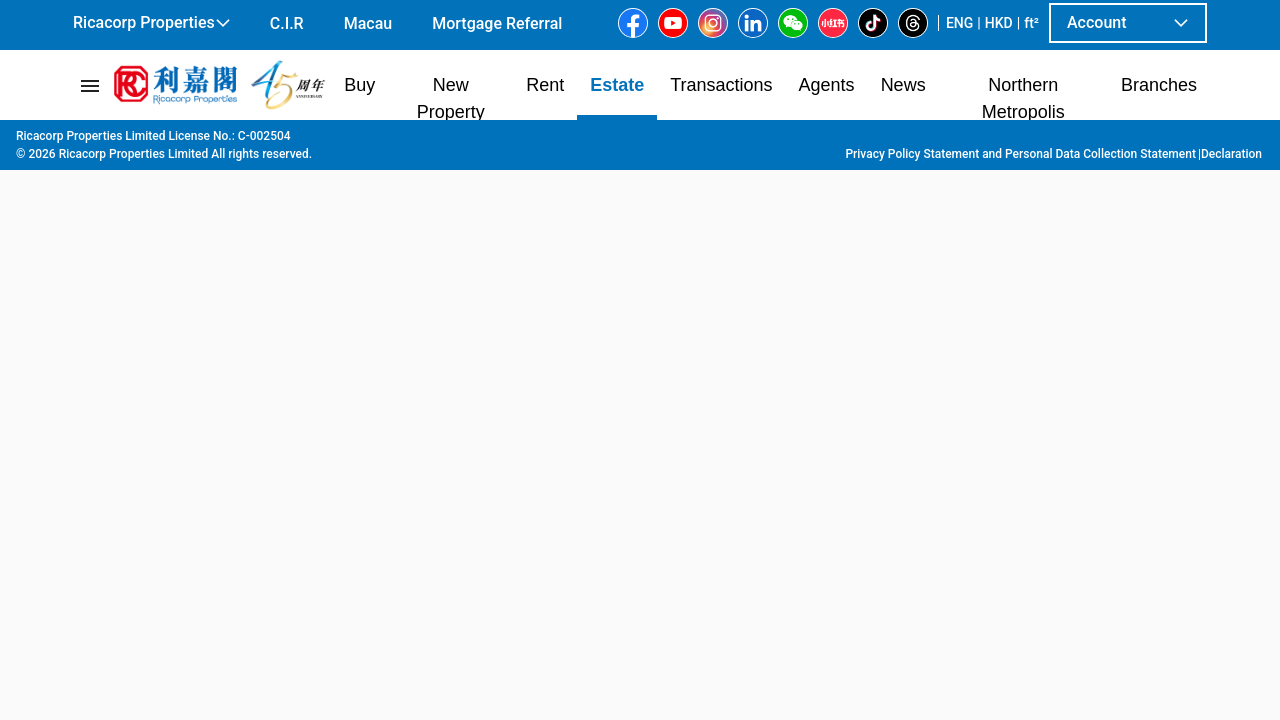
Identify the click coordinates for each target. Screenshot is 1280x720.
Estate (173, 141)
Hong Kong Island (264, 141)
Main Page (103, 141)
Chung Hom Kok (484, 141)
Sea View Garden (606, 141)
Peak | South (377, 141)
